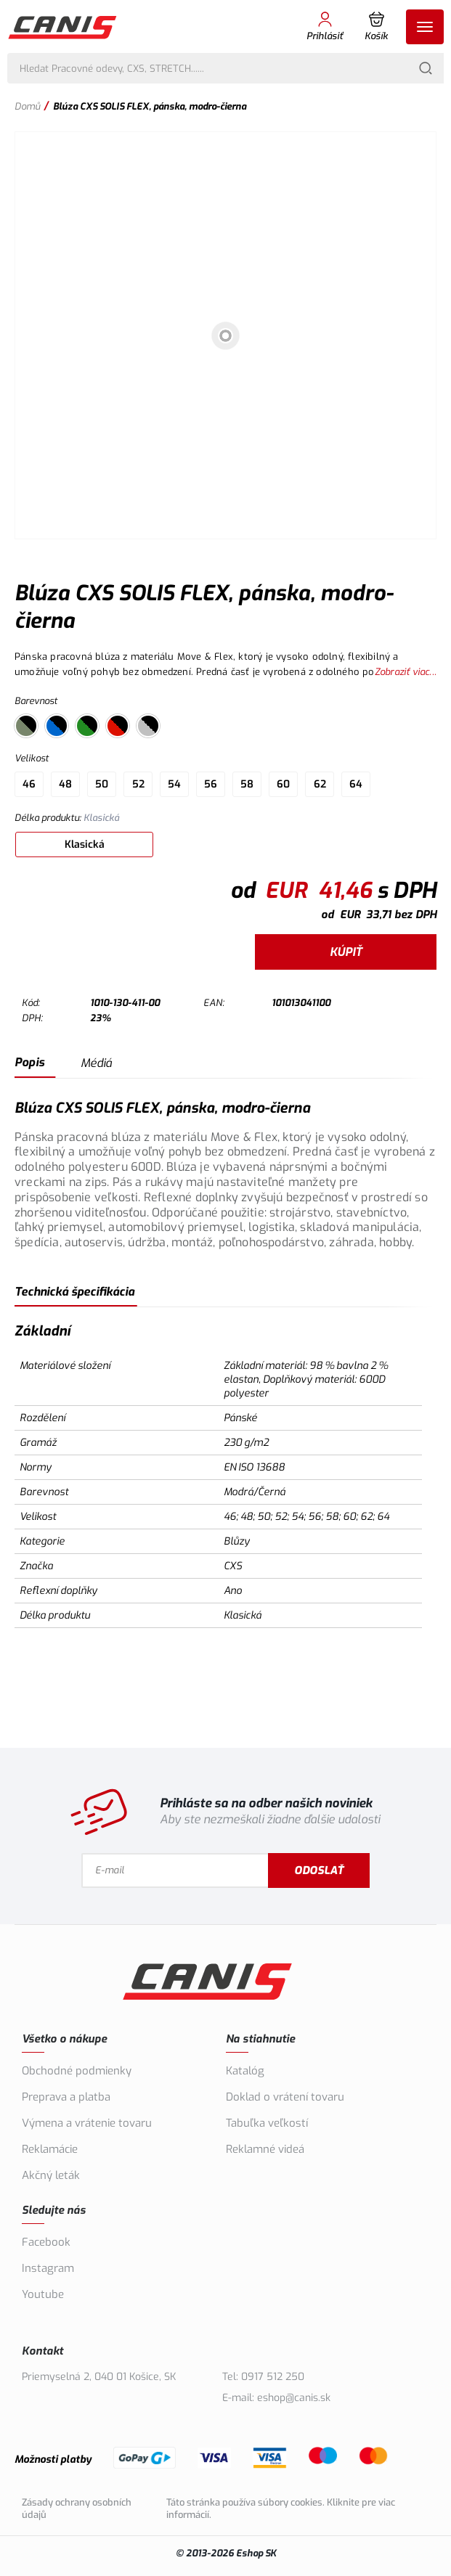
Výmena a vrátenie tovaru (87, 2123)
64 (355, 784)
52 (138, 784)
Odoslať (336, 1870)
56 (210, 784)
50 (101, 784)
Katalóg (245, 2071)
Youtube (43, 2294)
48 (65, 784)
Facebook (46, 2242)
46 (29, 784)
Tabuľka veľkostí (267, 2123)
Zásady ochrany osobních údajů (76, 2508)
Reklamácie (50, 2149)
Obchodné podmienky (76, 2071)
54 (174, 784)
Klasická (85, 844)
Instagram (48, 2268)
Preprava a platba (66, 2097)
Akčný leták (51, 2175)
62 (320, 784)
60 (283, 784)
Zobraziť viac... (405, 672)
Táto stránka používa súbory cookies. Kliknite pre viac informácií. (280, 2508)
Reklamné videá (265, 2149)
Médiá (96, 1063)
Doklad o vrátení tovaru (285, 2097)
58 (246, 784)
